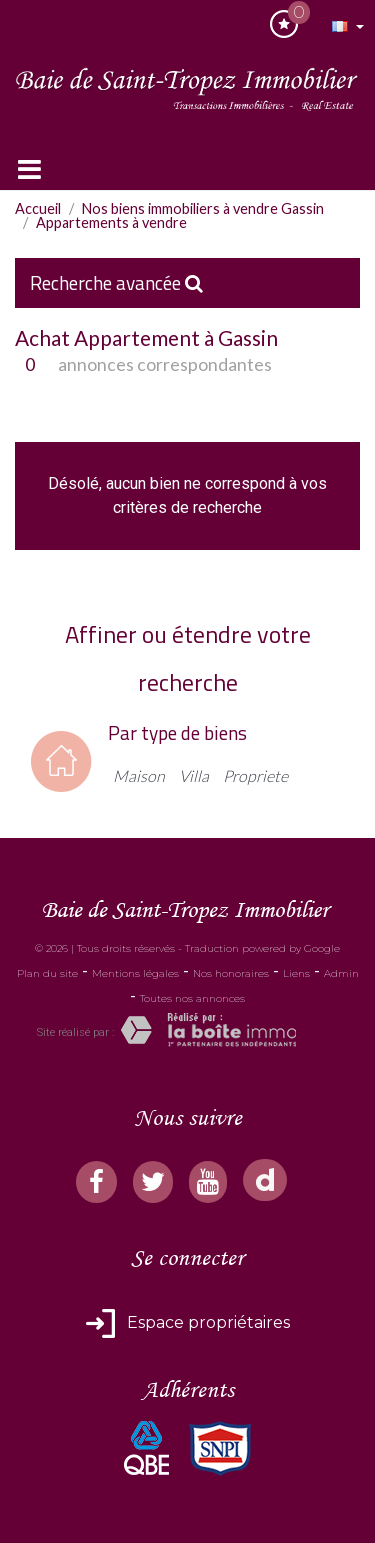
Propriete (255, 775)
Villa (194, 775)
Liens (296, 973)
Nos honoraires (231, 973)
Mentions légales (135, 973)
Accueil (38, 208)
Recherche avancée (116, 282)
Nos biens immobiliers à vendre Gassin (203, 208)
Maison (139, 775)
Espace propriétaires (206, 1322)
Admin (341, 973)
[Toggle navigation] (29, 169)
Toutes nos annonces (192, 998)
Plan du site (47, 973)
